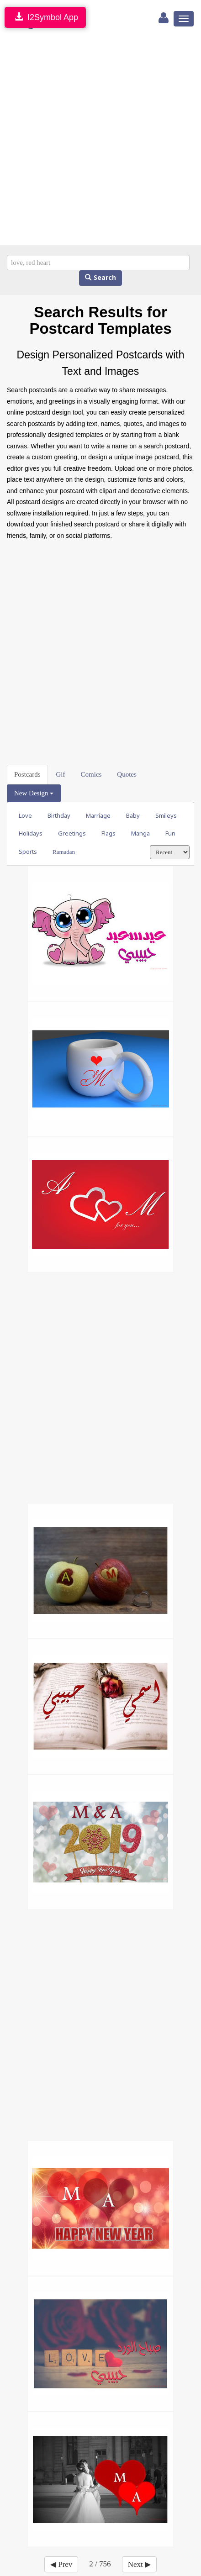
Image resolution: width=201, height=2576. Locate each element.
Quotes (127, 774)
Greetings (72, 833)
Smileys (166, 815)
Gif (60, 774)
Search (100, 278)
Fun (170, 833)
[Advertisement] (100, 140)
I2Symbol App (45, 17)
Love (25, 815)
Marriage (98, 815)
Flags (108, 833)
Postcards (27, 774)
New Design (33, 793)
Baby (133, 815)
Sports (28, 851)
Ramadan (64, 851)
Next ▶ (139, 2564)
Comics (91, 774)
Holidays (30, 833)
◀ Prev (61, 2564)
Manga (140, 833)
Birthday (59, 815)
